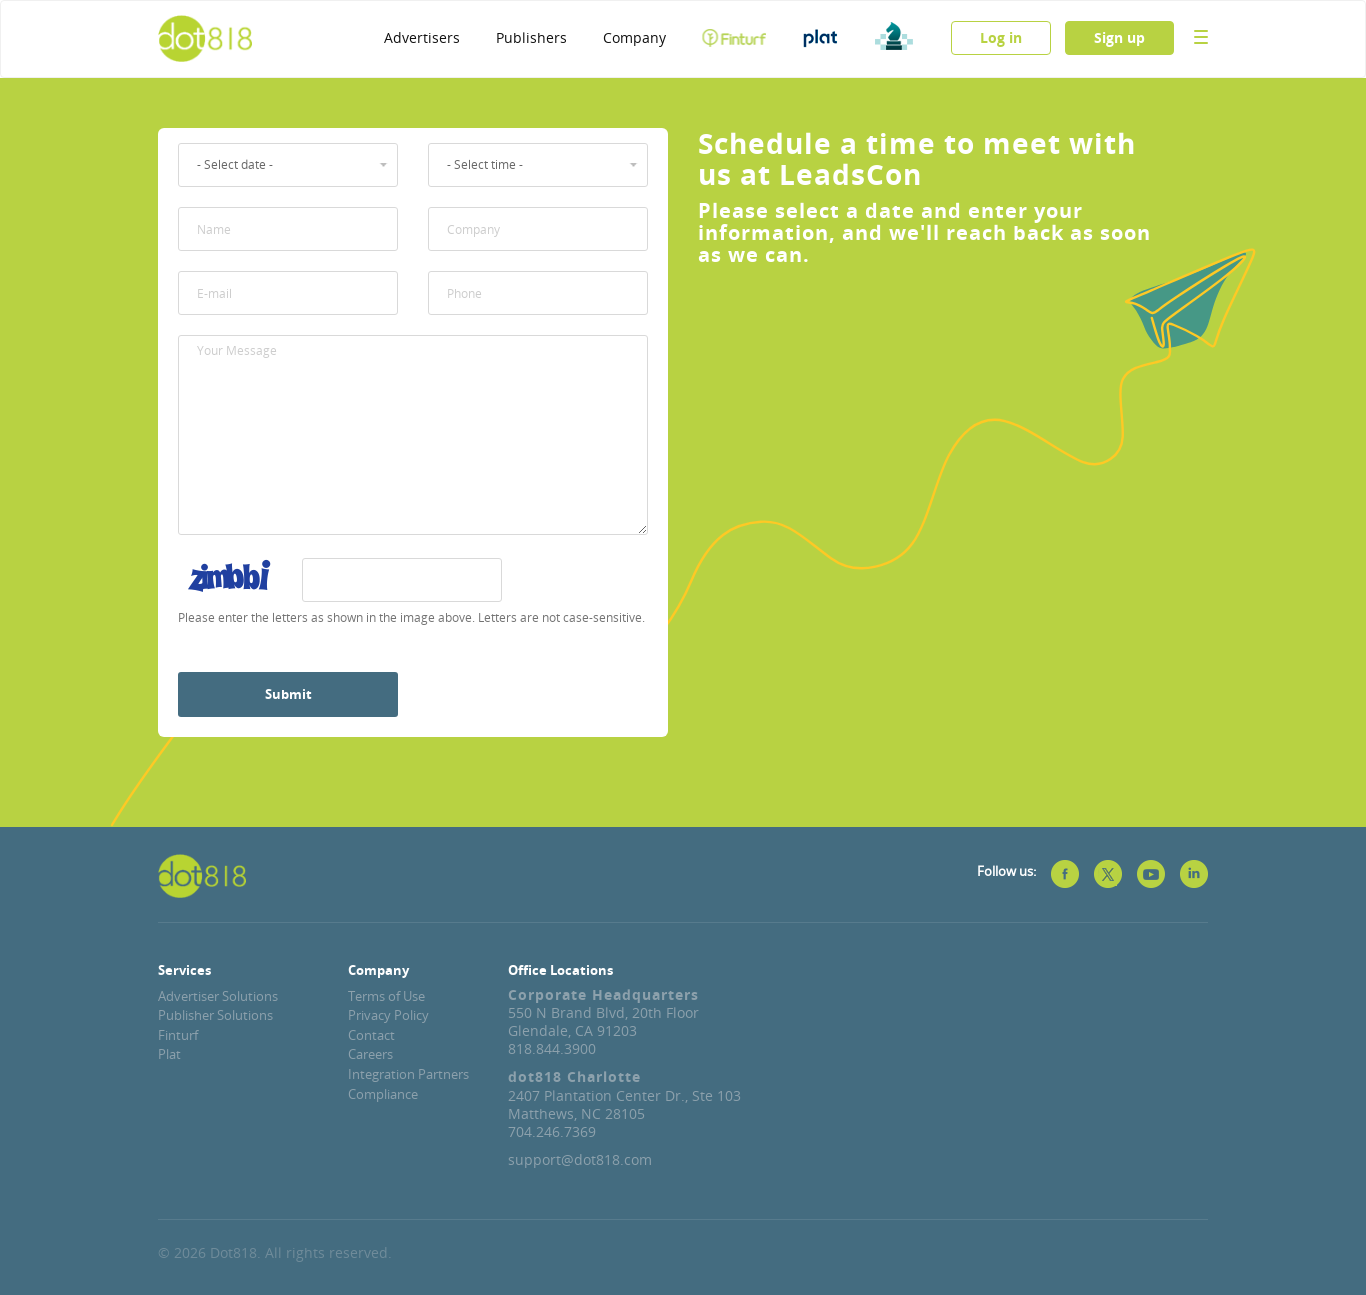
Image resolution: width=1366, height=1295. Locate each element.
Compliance (383, 1094)
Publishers (531, 37)
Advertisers (422, 37)
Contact (371, 1035)
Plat (169, 1054)
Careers (370, 1054)
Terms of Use (386, 996)
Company (634, 37)
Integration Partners (408, 1074)
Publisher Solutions (215, 1015)
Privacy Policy (388, 1015)
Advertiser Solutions (218, 996)
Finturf (178, 1035)
